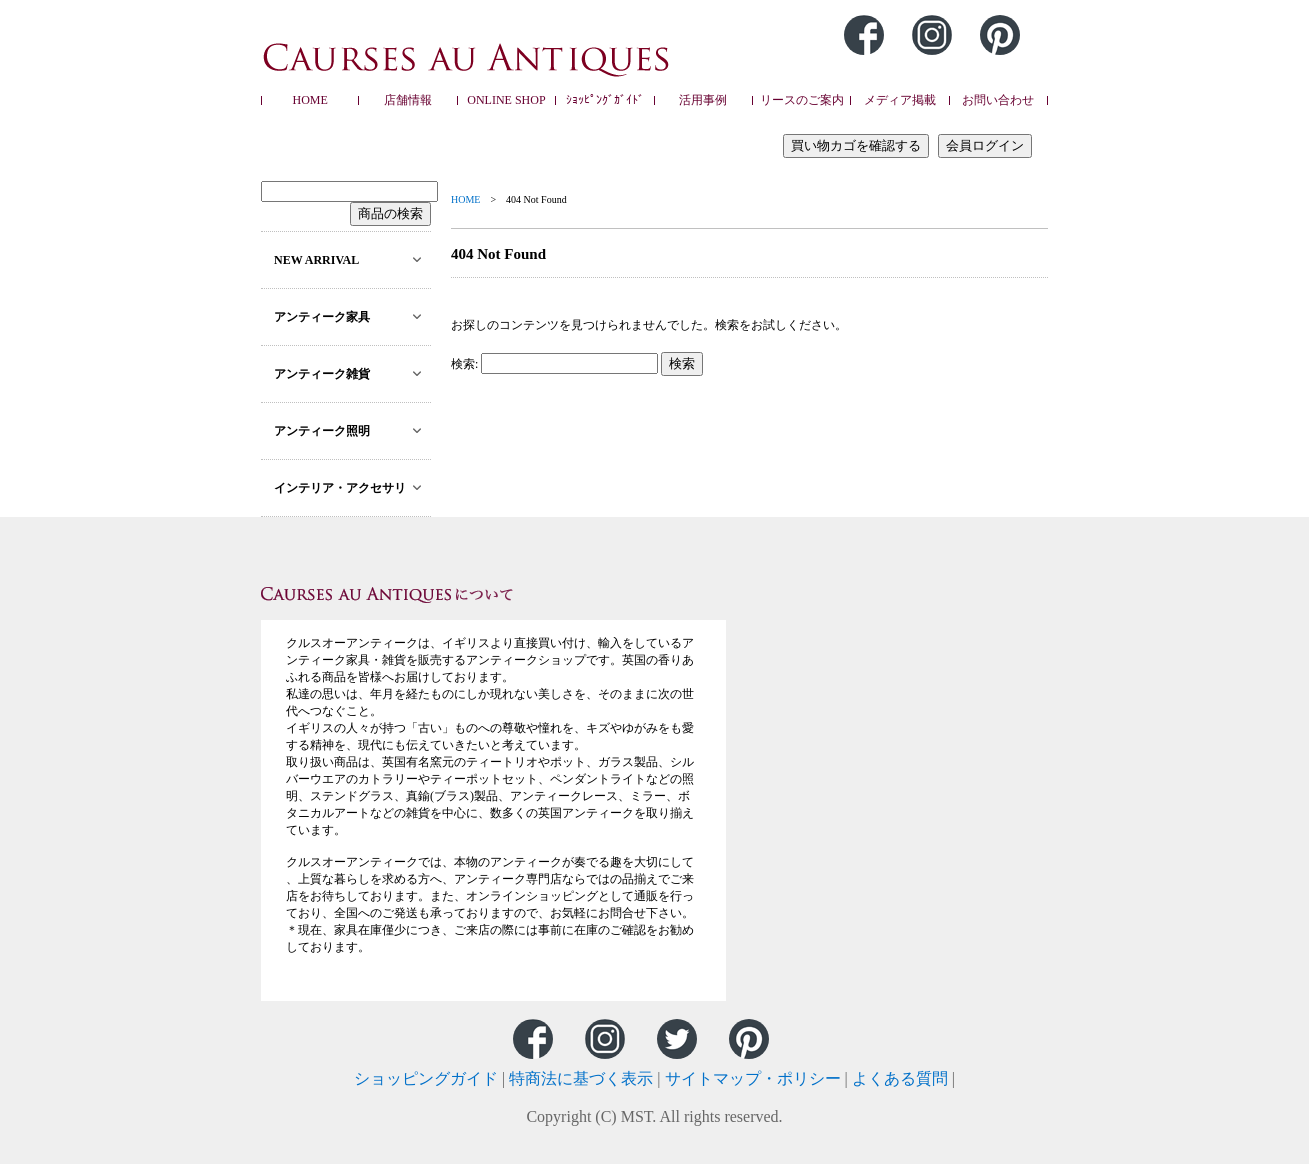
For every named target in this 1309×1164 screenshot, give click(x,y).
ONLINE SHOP (506, 100)
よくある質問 (900, 1078)
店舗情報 (408, 100)
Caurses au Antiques (467, 59)
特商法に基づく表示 (581, 1078)
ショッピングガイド (426, 1078)
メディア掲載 (900, 100)
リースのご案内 (802, 100)
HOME (310, 100)
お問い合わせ (998, 100)
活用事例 (703, 100)
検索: (464, 364)
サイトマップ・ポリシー (753, 1078)
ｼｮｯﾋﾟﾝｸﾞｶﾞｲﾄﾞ (605, 100)
